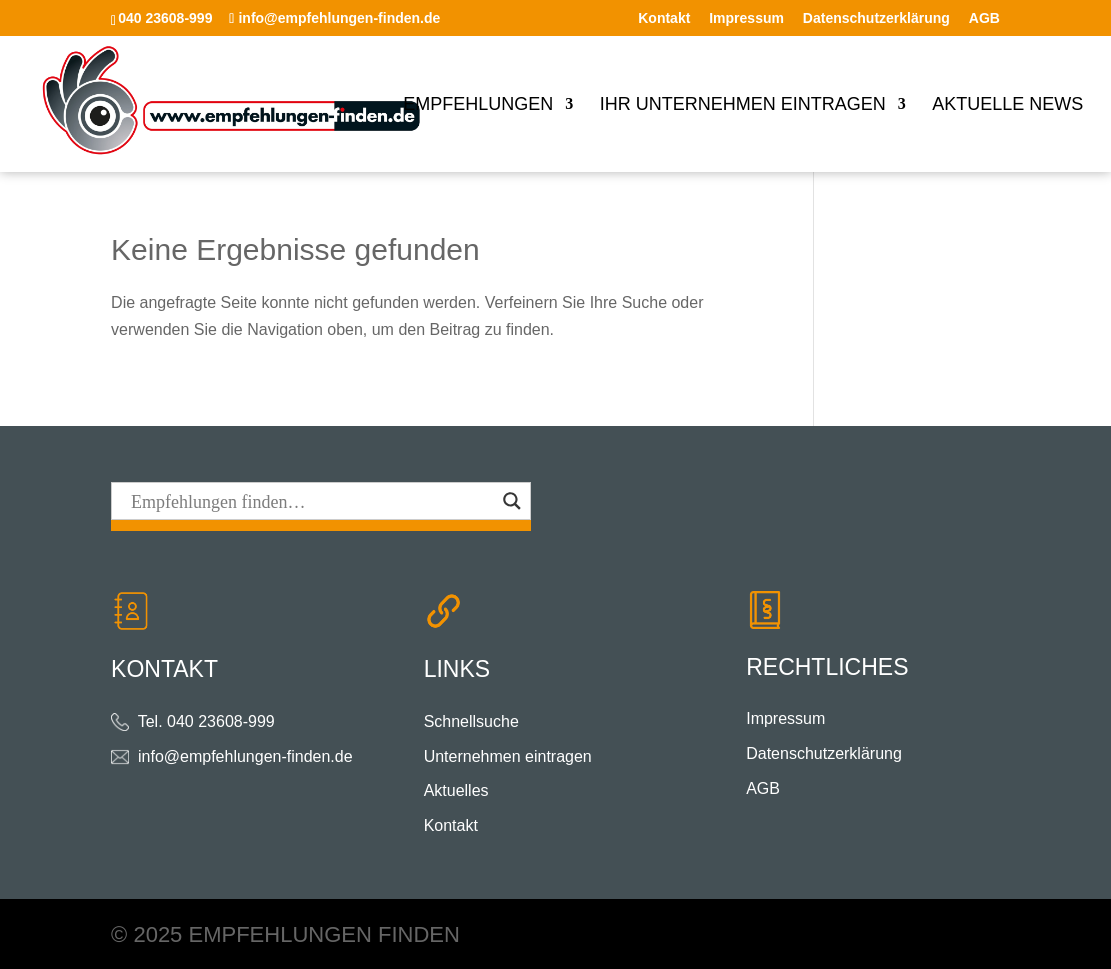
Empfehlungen (478, 105)
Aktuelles (456, 790)
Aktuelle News (1007, 105)
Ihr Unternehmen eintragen (743, 105)
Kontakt (664, 18)
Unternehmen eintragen (508, 756)
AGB (984, 18)
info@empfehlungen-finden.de (245, 756)
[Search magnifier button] (512, 501)
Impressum (746, 18)
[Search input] (312, 501)
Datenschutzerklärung (876, 18)
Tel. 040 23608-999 (206, 721)
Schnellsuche (471, 721)
